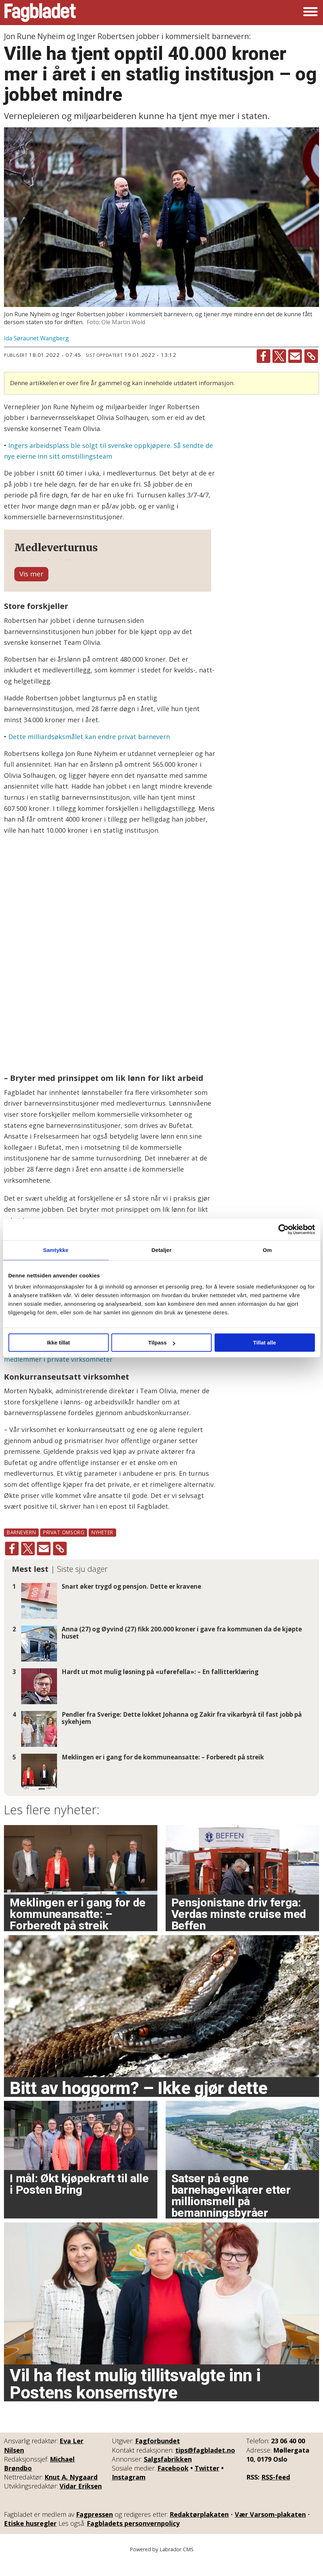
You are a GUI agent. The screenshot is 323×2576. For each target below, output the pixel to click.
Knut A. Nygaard (71, 2493)
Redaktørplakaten (199, 2530)
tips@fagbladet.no (205, 2466)
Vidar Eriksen (81, 2502)
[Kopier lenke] (311, 356)
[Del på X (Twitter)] (279, 356)
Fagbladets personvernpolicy (133, 2539)
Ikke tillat (58, 1342)
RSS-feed (275, 2493)
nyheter (102, 1548)
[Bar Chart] (107, 970)
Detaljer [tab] (162, 1250)
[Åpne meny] (310, 12)
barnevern (21, 1548)
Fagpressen (94, 2530)
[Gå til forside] (40, 12)
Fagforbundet (157, 2457)
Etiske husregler (30, 2539)
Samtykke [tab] (55, 1250)
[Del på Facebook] (263, 356)
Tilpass (161, 1342)
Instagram (129, 2493)
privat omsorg (63, 1548)
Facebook (173, 2484)
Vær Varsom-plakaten (270, 2530)
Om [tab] (267, 1250)
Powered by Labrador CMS (162, 2565)
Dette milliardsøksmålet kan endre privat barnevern (89, 752)
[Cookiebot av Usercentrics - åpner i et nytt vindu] (283, 1229)
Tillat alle (264, 1342)
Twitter (207, 2484)
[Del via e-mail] (295, 356)
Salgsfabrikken (168, 2475)
